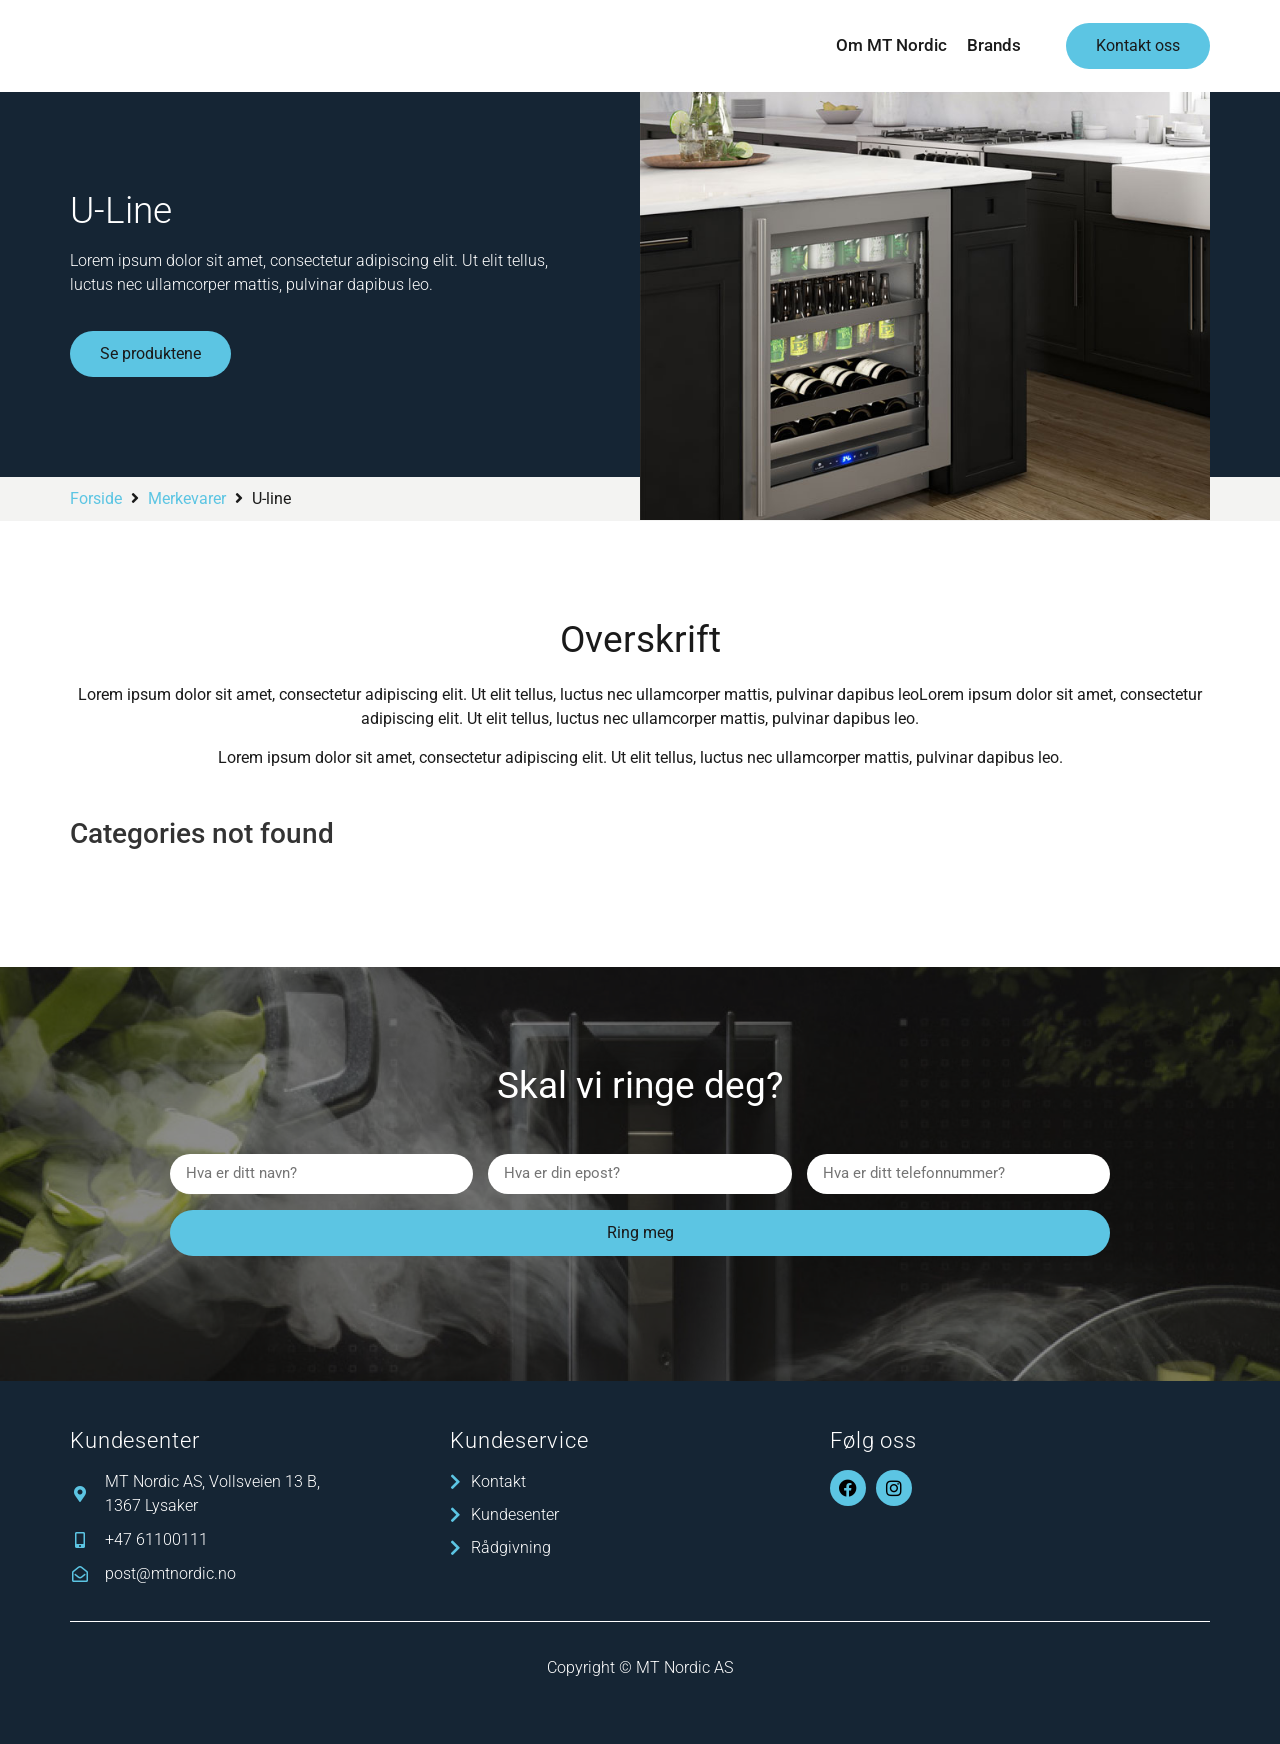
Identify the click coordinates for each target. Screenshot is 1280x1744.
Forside (96, 498)
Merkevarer (187, 498)
